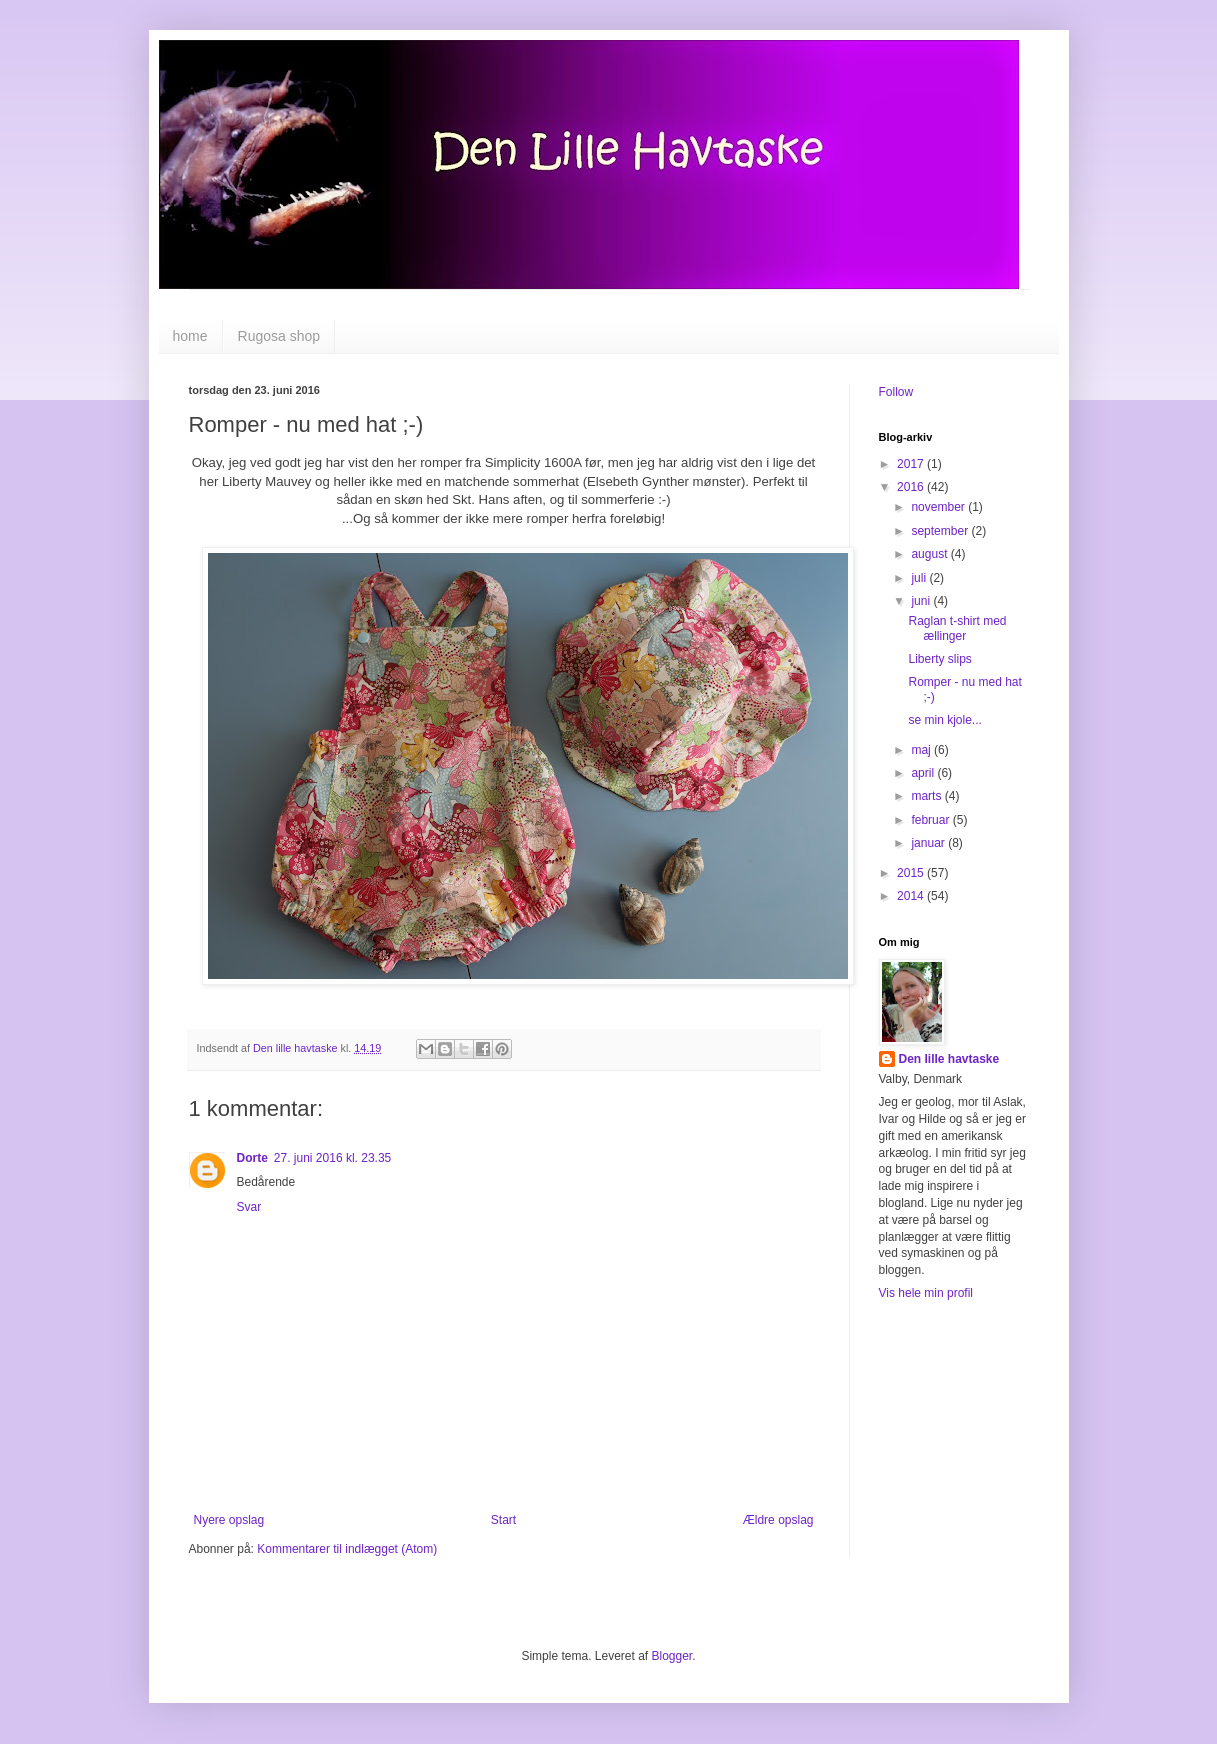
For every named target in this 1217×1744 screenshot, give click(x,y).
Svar (249, 1207)
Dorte (252, 1158)
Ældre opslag (778, 1520)
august (930, 554)
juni (922, 601)
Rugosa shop (279, 336)
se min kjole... (944, 720)
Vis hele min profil (926, 1293)
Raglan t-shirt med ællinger (957, 628)
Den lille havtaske (949, 1059)
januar (929, 843)
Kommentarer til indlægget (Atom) (347, 1549)
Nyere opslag (229, 1520)
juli (920, 578)
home (190, 336)
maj (922, 750)
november (939, 507)
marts (927, 796)
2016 (912, 487)
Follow (896, 392)
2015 (912, 873)
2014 (912, 896)
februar (931, 820)
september (941, 531)
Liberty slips (939, 659)
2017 (912, 464)
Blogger (672, 1656)
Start (503, 1520)
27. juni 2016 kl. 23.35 (332, 1158)
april (924, 773)
